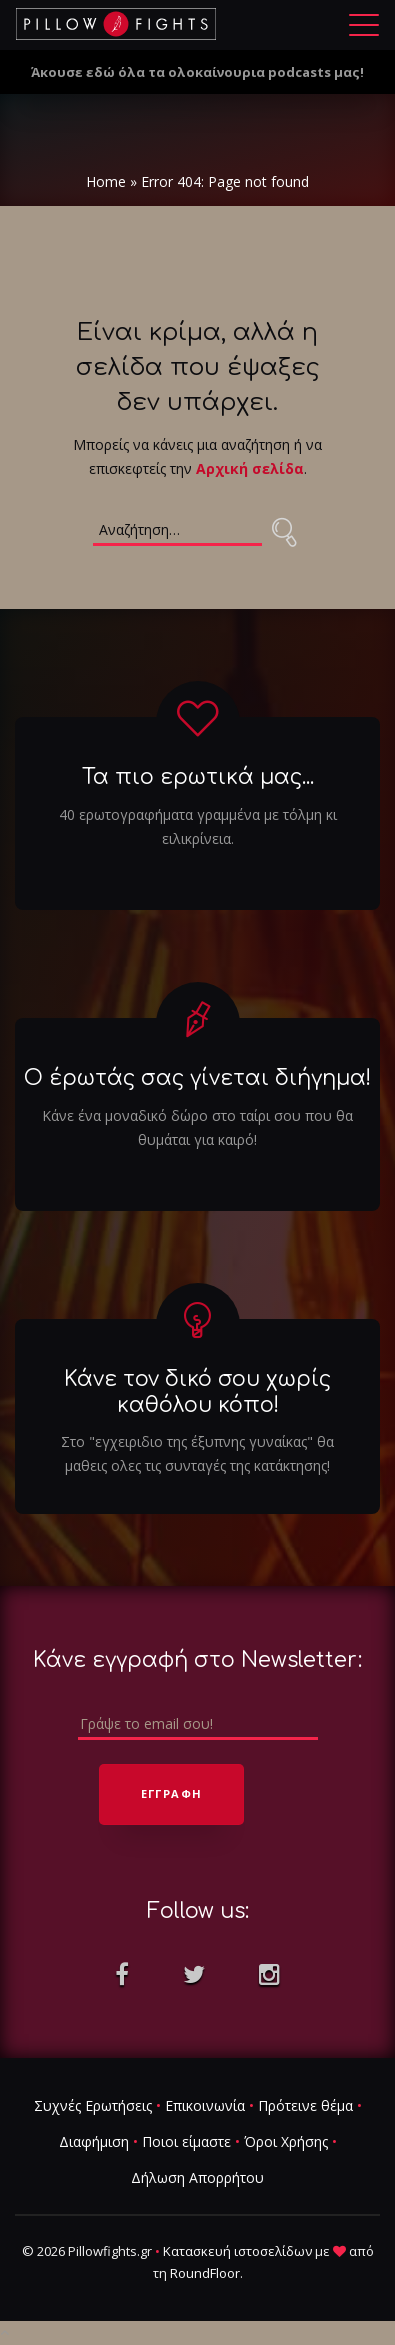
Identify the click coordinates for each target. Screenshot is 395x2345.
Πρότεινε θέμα (305, 2106)
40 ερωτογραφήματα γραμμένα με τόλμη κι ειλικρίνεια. (198, 826)
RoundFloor (205, 2274)
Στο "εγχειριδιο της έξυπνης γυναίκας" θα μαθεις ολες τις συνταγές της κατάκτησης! (197, 1453)
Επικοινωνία (205, 2106)
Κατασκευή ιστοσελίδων (237, 2252)
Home (106, 181)
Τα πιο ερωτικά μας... (198, 778)
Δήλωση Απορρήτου (197, 2178)
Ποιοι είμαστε (186, 2142)
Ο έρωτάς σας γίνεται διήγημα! (197, 1079)
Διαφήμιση (94, 2142)
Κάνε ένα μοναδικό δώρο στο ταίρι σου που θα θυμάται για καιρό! (197, 1127)
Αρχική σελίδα (250, 468)
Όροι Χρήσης (286, 2142)
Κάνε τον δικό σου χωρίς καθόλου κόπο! (197, 1392)
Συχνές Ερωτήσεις (93, 2106)
